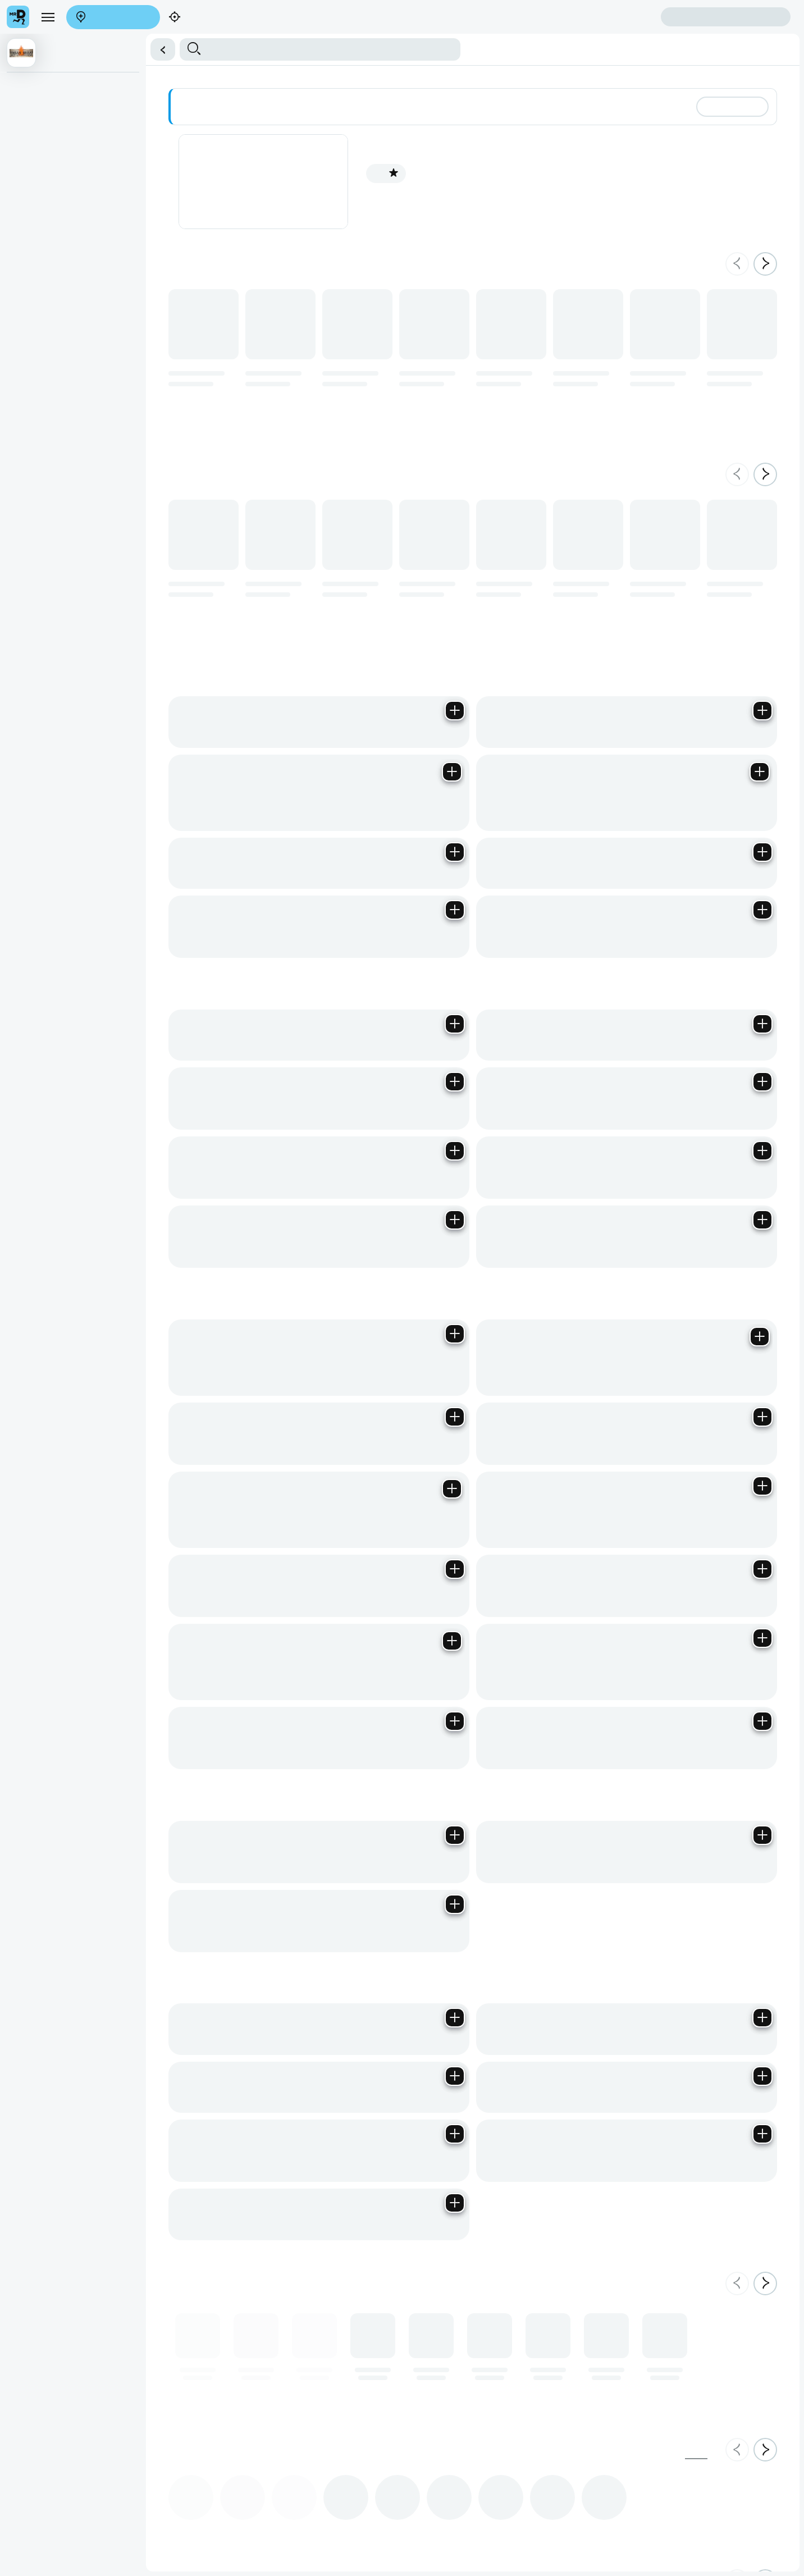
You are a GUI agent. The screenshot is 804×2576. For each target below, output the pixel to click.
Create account (34, 51)
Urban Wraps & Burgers (102, 130)
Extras (211, 130)
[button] (402, 97)
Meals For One (31, 130)
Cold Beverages (252, 130)
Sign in (117, 51)
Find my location (94, 39)
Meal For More (173, 130)
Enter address (32, 39)
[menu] (38, 31)
